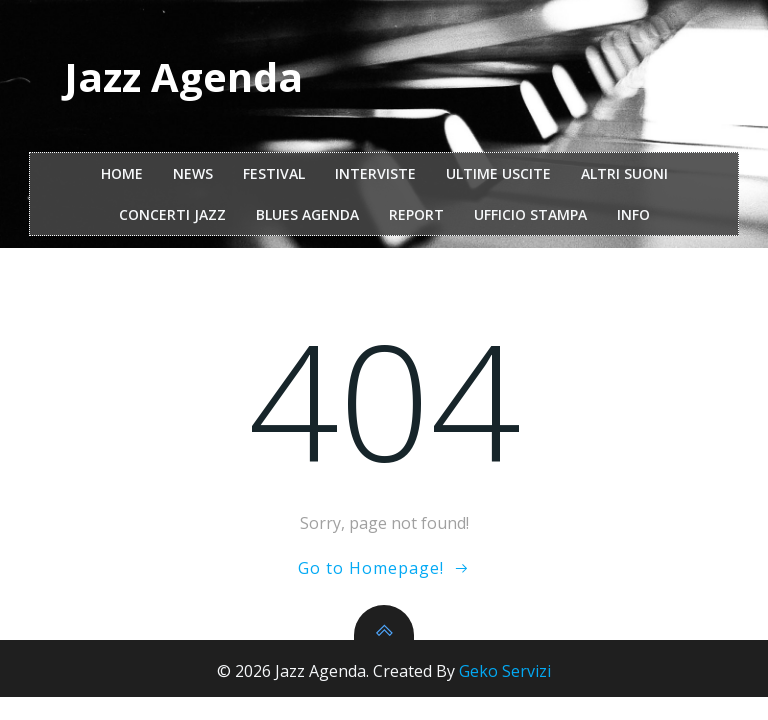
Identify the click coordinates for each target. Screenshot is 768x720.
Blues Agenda (307, 214)
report (416, 214)
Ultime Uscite (498, 173)
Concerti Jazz (172, 214)
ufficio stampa (530, 214)
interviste (375, 173)
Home (122, 173)
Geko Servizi (505, 671)
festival (274, 173)
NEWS (193, 173)
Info (633, 214)
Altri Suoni (624, 173)
